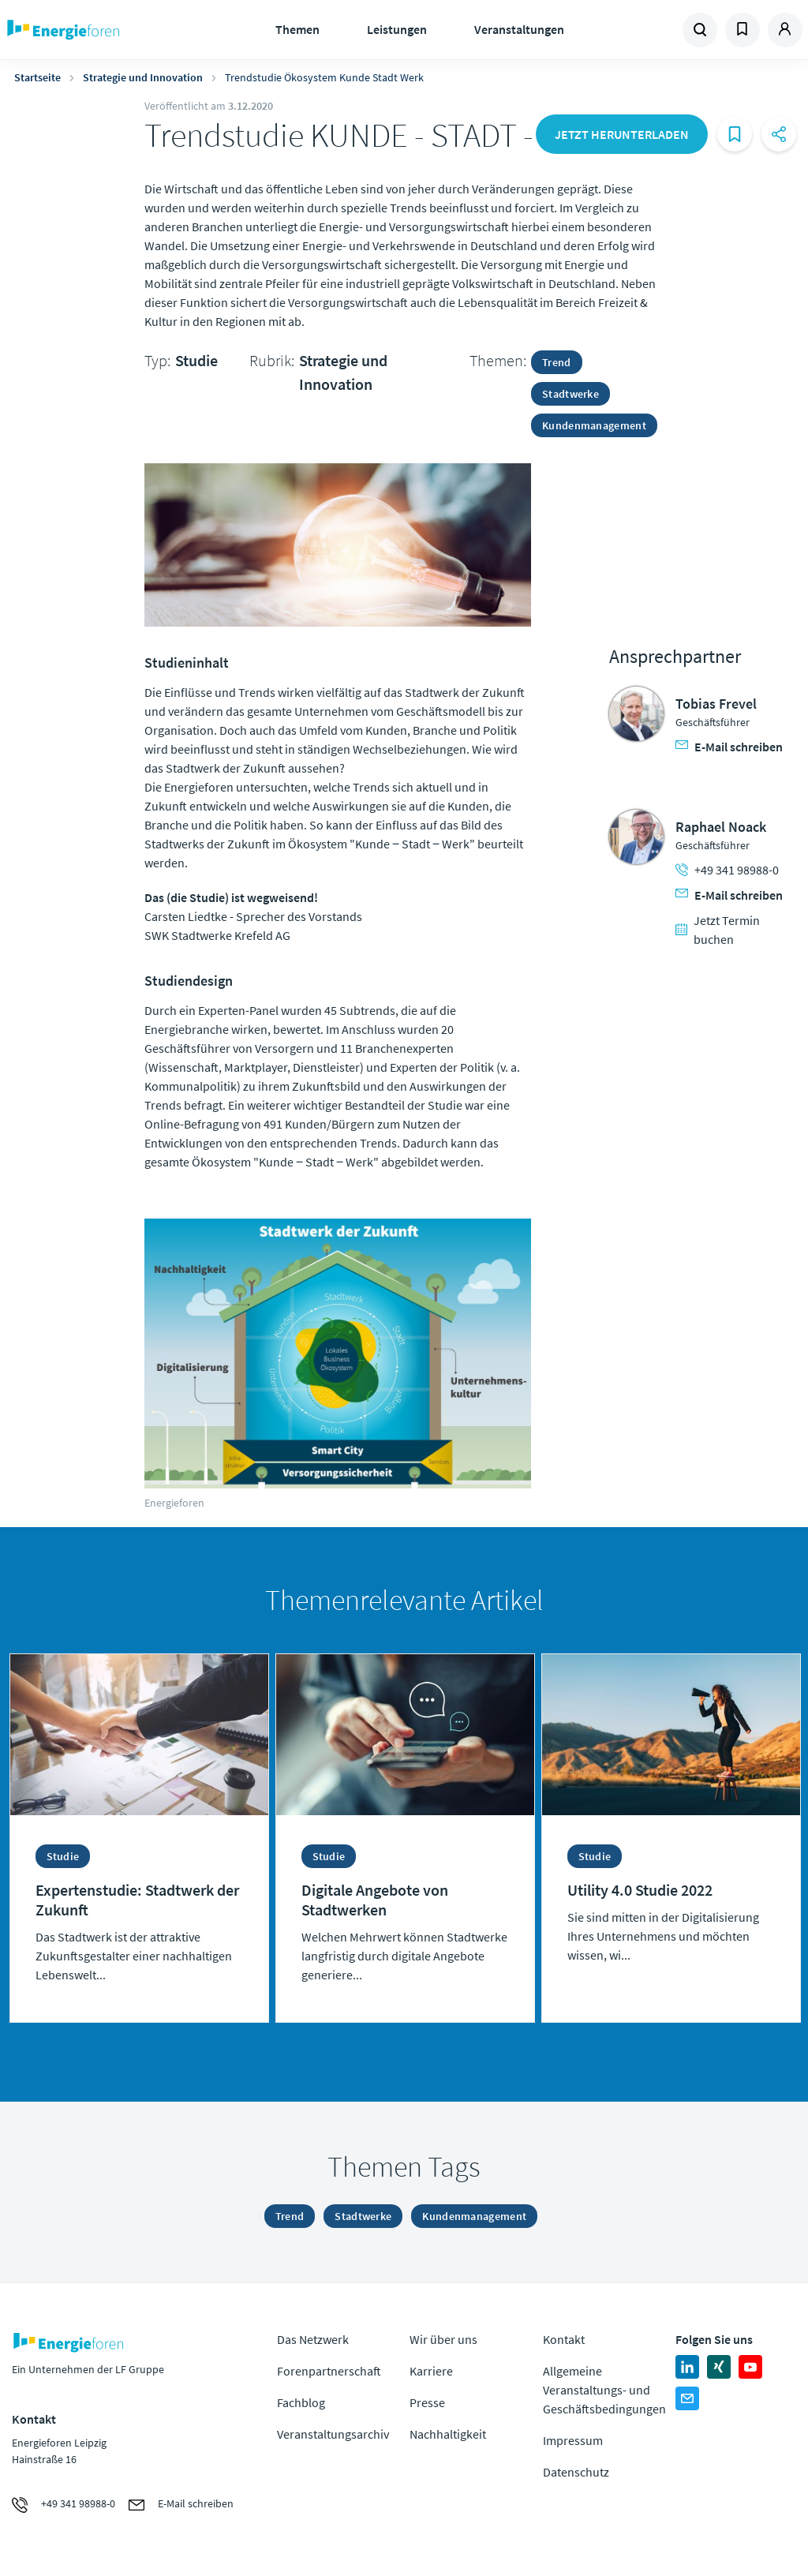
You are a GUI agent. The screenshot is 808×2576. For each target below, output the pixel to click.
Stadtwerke (570, 394)
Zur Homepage (103, 30)
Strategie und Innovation (143, 77)
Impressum (573, 2440)
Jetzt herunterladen (622, 134)
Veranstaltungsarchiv (333, 2434)
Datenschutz (576, 2472)
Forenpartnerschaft (329, 2371)
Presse (427, 2402)
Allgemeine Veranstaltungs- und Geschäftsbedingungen (604, 2390)
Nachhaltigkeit (448, 2434)
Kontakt (564, 2339)
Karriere (431, 2371)
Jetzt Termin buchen (717, 929)
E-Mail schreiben (729, 746)
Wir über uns (443, 2339)
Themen (297, 29)
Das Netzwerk (313, 2339)
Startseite (37, 77)
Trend (556, 362)
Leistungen (397, 29)
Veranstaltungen (519, 29)
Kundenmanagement (594, 425)
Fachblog (301, 2402)
